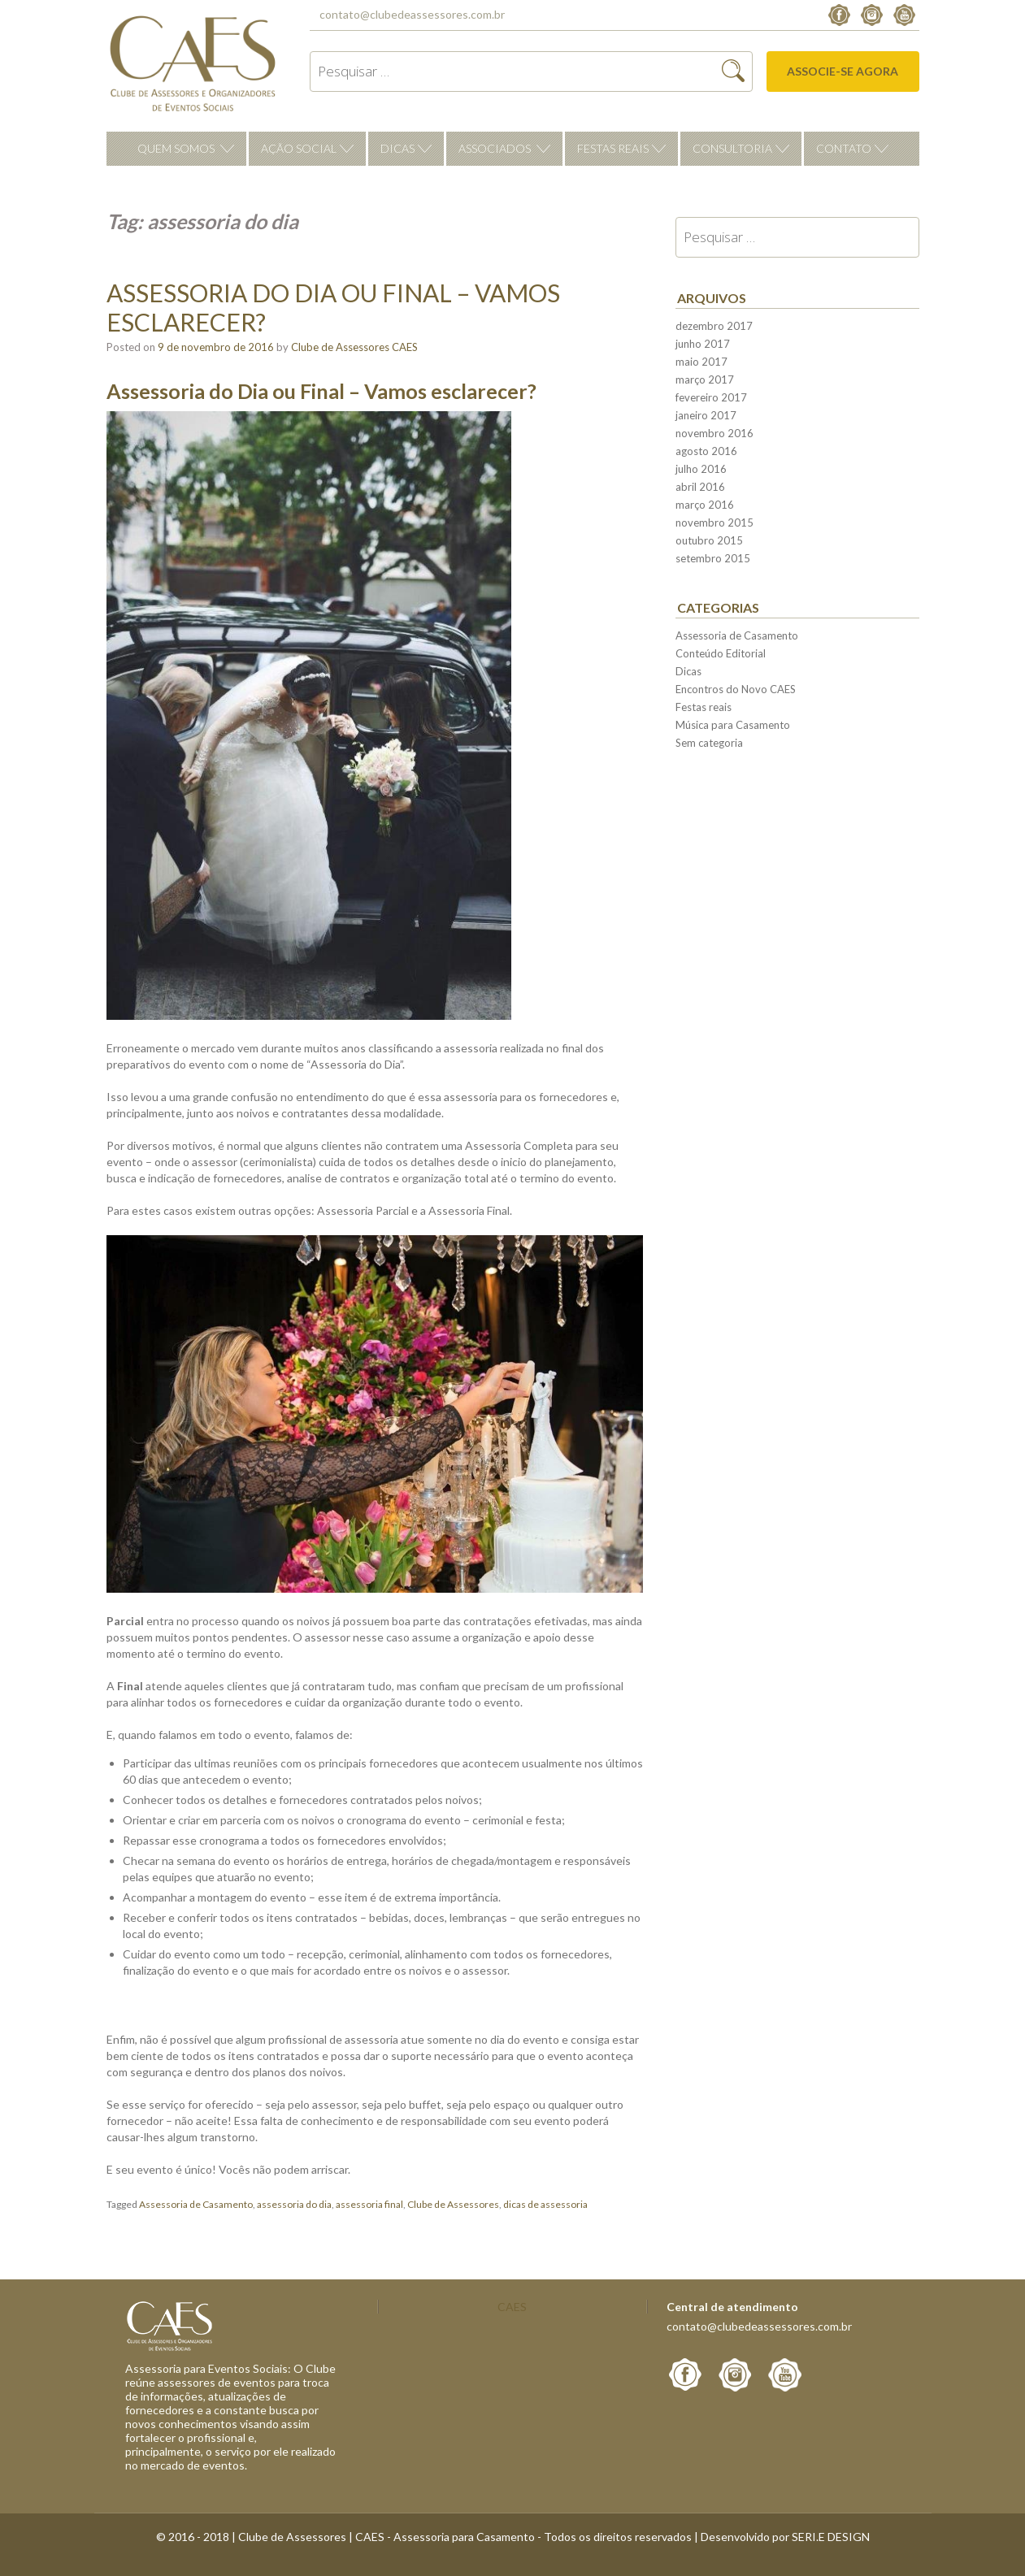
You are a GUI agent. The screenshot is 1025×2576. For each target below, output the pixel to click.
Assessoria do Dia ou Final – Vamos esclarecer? (333, 307)
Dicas (397, 148)
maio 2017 (701, 361)
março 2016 (704, 504)
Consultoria (732, 148)
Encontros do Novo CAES (735, 689)
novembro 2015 (714, 522)
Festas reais (613, 148)
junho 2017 (702, 343)
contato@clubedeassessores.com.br (412, 14)
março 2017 (704, 379)
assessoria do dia (294, 2204)
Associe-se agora (842, 71)
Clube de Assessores (453, 2204)
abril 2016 (700, 486)
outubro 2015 (709, 540)
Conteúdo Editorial (720, 653)
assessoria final (369, 2204)
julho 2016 (701, 468)
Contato (843, 148)
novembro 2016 (714, 433)
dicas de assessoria (545, 2204)
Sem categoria (709, 742)
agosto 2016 (706, 451)
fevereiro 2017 (711, 397)
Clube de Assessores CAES (354, 346)
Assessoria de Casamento (196, 2204)
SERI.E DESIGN (831, 2536)
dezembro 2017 (714, 325)
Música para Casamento (732, 724)
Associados (494, 148)
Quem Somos (176, 148)
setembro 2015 (712, 558)
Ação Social (299, 148)
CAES (512, 2307)
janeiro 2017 (705, 415)
